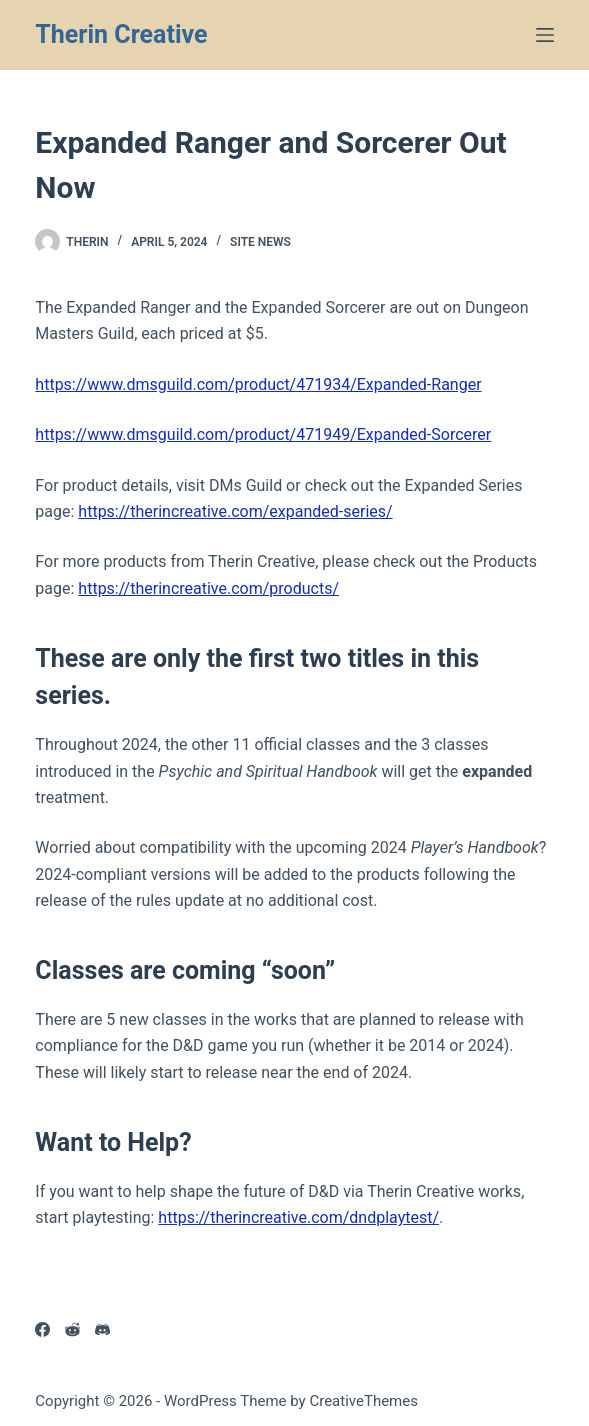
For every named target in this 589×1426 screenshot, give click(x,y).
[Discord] (102, 1329)
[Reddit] (72, 1329)
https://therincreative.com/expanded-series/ (235, 511)
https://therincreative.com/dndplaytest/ (298, 1217)
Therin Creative (121, 34)
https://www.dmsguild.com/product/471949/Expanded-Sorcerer (263, 434)
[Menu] (545, 35)
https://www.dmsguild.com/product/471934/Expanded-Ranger (258, 384)
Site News (260, 242)
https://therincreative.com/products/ (208, 588)
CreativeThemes (363, 1401)
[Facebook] (42, 1329)
